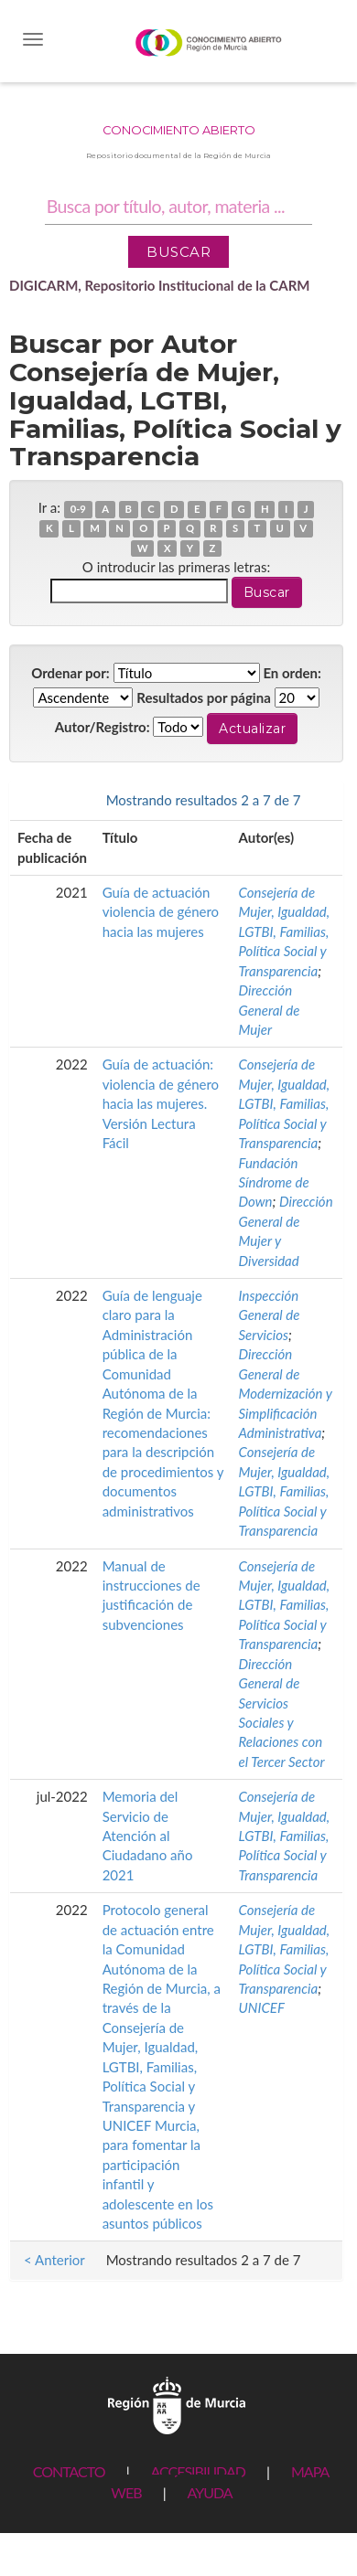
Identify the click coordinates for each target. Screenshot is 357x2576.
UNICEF (262, 2007)
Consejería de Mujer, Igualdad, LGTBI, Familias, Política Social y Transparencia (284, 931)
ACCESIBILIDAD (198, 2471)
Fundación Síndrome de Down (274, 1182)
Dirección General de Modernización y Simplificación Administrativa (285, 1393)
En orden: (291, 673)
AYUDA (209, 2492)
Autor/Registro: (102, 727)
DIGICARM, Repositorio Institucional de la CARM (159, 285)
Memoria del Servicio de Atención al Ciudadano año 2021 (148, 1835)
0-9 (78, 509)
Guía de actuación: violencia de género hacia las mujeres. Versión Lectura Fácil (161, 1103)
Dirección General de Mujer (269, 1010)
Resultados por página (203, 697)
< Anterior (54, 800)
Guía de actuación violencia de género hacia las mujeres (161, 912)
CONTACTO (69, 2471)
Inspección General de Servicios (269, 1315)
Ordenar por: (70, 673)
